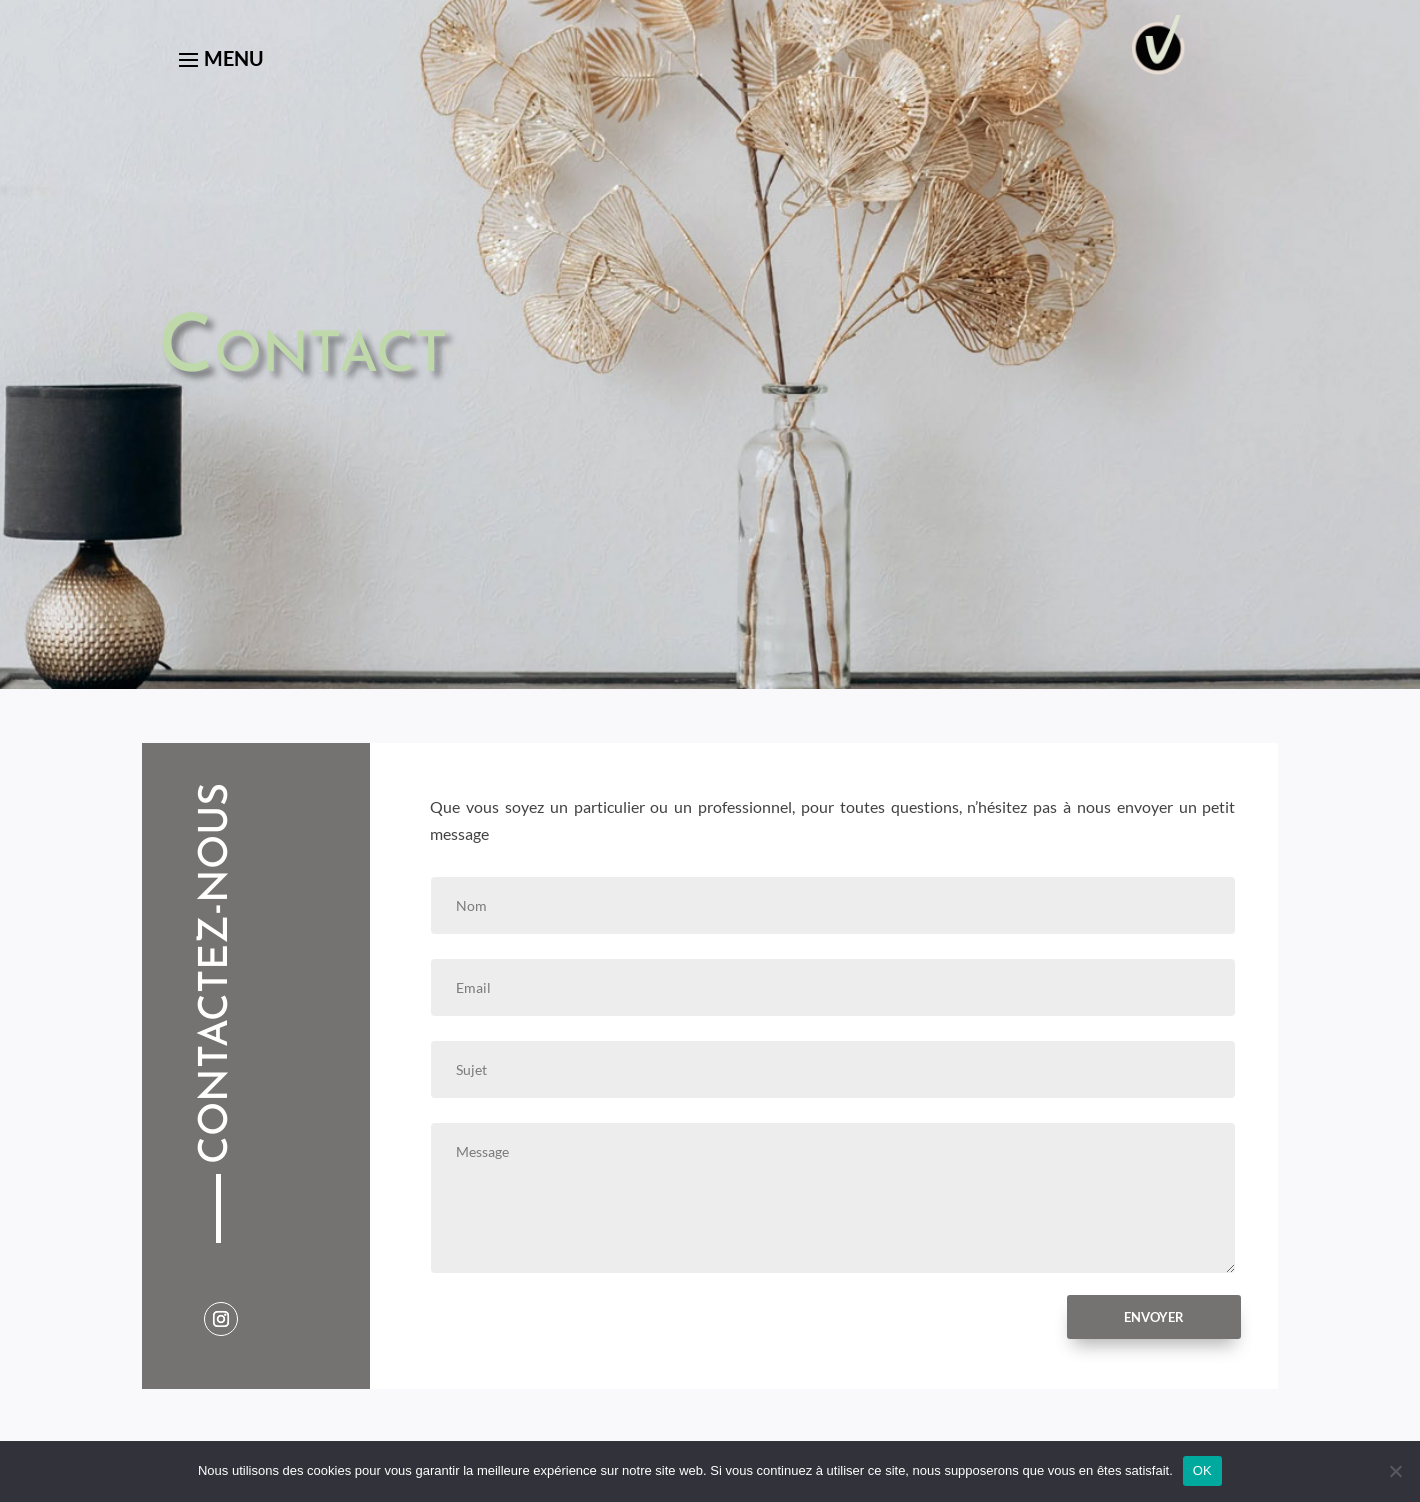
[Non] (1395, 1471)
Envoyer (1154, 1317)
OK (1202, 1470)
